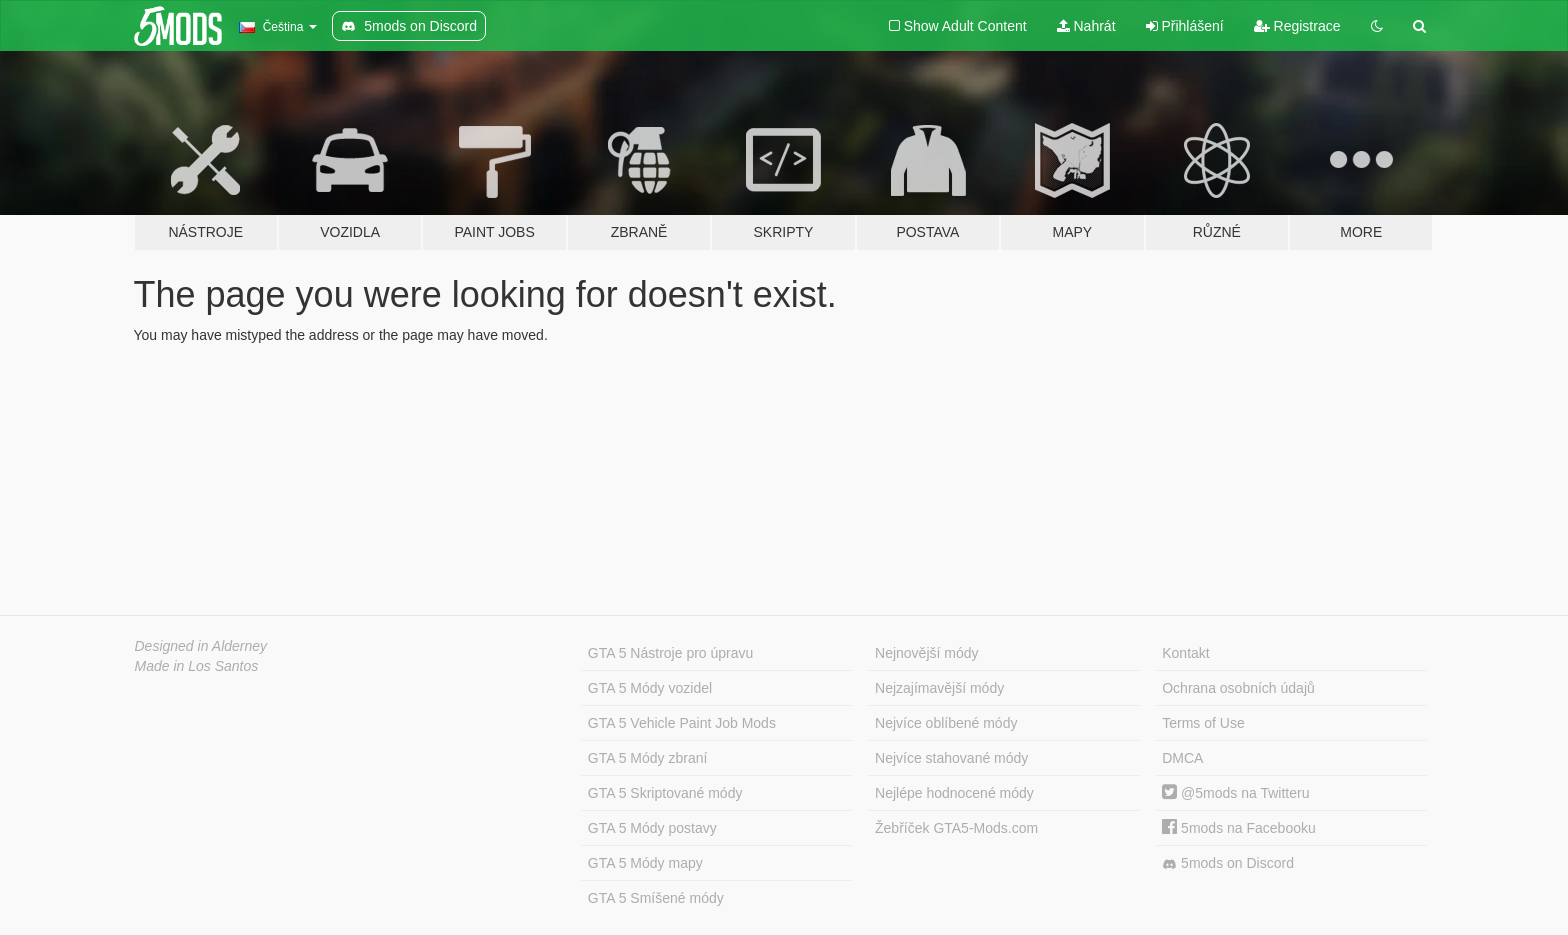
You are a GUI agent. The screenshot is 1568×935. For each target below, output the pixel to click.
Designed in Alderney (201, 646)
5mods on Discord (1228, 863)
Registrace (1297, 26)
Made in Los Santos (197, 666)
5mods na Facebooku (1239, 828)
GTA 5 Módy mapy (645, 863)
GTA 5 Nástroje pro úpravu (670, 653)
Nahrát (1086, 26)
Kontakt (1185, 653)
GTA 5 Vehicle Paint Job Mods (682, 723)
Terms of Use (1203, 723)
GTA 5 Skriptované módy (665, 793)
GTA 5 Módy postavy (652, 828)
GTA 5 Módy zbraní (648, 758)
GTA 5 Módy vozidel (650, 688)
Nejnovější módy (927, 653)
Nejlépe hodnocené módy (954, 793)
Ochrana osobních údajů (1238, 688)
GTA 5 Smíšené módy (656, 898)
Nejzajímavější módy (939, 688)
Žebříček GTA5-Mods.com (956, 828)
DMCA (1182, 758)
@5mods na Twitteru (1235, 793)
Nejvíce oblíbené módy (946, 723)
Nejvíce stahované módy (951, 758)
